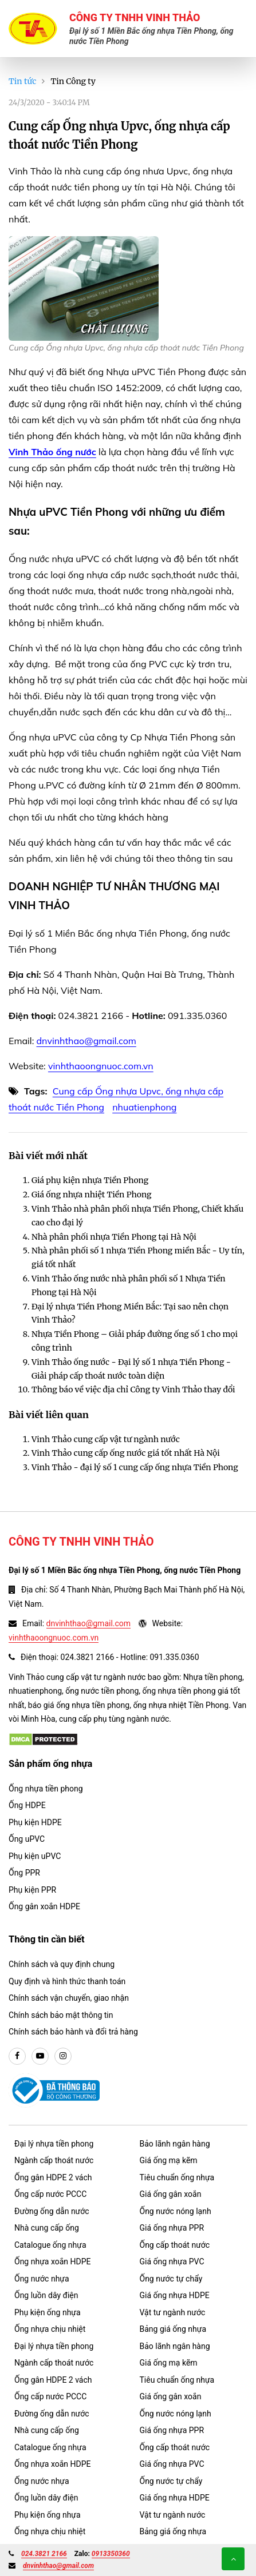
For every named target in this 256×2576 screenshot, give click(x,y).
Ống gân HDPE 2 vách (53, 2177)
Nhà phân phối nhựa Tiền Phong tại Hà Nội (113, 1237)
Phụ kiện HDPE (35, 1822)
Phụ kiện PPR (32, 1889)
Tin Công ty (73, 81)
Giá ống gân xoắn (171, 2194)
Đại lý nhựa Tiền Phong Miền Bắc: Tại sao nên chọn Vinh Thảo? (130, 1313)
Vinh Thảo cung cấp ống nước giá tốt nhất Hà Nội (125, 1453)
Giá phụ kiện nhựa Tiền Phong (89, 1180)
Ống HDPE (27, 1805)
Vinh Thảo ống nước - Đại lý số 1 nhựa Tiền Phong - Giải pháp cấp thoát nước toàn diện (131, 1369)
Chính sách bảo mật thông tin (61, 2015)
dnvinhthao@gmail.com (86, 1040)
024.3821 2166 (44, 2554)
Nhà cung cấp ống (46, 2227)
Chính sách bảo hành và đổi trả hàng (73, 2031)
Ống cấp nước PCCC (50, 2194)
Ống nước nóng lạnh (175, 2211)
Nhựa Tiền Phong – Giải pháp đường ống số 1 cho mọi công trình (134, 1341)
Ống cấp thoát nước (175, 2244)
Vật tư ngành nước (173, 2312)
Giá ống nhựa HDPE (175, 2295)
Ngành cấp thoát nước (53, 2160)
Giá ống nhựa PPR (172, 2227)
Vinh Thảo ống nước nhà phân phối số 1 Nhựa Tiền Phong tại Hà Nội (128, 1285)
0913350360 (111, 2554)
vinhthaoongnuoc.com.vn (100, 1066)
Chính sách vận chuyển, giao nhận (69, 1997)
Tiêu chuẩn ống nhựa (177, 2177)
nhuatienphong (144, 1107)
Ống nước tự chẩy (171, 2278)
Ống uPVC (27, 1839)
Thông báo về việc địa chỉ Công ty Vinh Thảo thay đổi (133, 1389)
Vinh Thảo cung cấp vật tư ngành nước (105, 1439)
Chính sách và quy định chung (62, 1964)
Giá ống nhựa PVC (172, 2261)
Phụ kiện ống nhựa (47, 2312)
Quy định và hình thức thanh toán (67, 1981)
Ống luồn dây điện (46, 2295)
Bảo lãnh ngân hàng (175, 2143)
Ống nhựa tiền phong (46, 1788)
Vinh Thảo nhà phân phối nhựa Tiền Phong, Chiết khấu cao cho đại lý (137, 1216)
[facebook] (17, 2056)
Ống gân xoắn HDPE (44, 1906)
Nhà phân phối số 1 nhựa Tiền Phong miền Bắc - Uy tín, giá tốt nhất (138, 1257)
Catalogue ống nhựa (50, 2244)
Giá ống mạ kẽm (169, 2160)
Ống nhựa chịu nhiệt (49, 2329)
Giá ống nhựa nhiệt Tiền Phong (91, 1194)
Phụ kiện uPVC (35, 1856)
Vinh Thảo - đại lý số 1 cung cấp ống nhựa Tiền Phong (134, 1467)
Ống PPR (24, 1872)
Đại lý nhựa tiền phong (53, 2143)
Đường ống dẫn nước (51, 2211)
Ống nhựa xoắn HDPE (52, 2261)
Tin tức (22, 81)
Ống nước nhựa (41, 2278)
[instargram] (63, 2056)
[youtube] (40, 2056)
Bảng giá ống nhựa (173, 2329)
